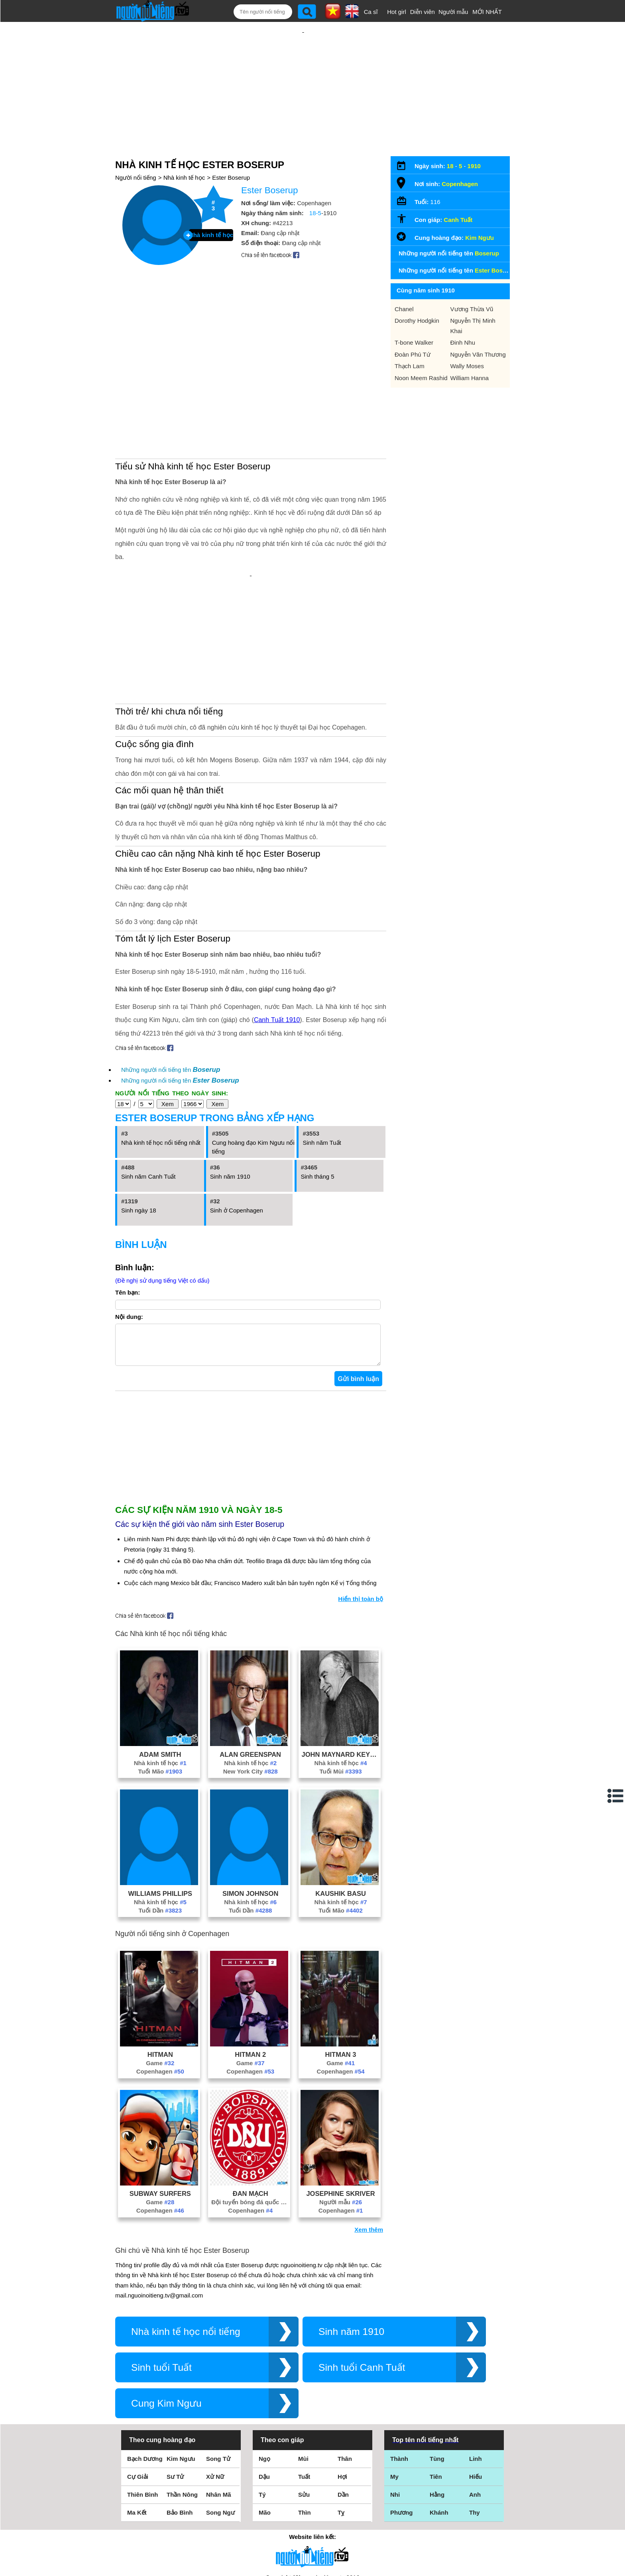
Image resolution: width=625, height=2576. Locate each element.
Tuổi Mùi (340, 1667)
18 (450, 140)
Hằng (437, 2391)
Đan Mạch (250, 2089)
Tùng (437, 2355)
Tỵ (341, 2408)
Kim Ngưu (479, 211)
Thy (474, 2408)
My (394, 2373)
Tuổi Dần (160, 1806)
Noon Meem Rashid (421, 352)
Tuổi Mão (160, 1667)
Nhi (395, 2391)
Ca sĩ (371, 11)
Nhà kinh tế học (184, 151)
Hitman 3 (340, 1950)
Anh (475, 2391)
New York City (250, 1667)
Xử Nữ (215, 2373)
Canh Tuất (458, 193)
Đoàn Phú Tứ (412, 328)
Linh (475, 2355)
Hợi (342, 2373)
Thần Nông (182, 2391)
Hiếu (475, 2373)
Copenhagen (160, 1967)
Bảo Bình (180, 2408)
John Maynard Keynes (341, 1650)
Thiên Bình (142, 2391)
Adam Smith (160, 1650)
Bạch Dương (145, 2355)
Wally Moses (467, 340)
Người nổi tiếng (135, 151)
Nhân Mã (218, 2391)
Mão (265, 2408)
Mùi (303, 2355)
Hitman (160, 1950)
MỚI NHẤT (487, 11)
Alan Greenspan (250, 1650)
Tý (262, 2391)
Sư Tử (175, 2373)
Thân (345, 2355)
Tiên (436, 2373)
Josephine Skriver (340, 2089)
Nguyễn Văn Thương (478, 328)
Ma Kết (137, 2408)
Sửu (304, 2391)
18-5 (315, 187)
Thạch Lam (410, 340)
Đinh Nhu (463, 316)
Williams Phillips (160, 1789)
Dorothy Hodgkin (417, 294)
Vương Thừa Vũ (471, 283)
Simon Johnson (250, 1789)
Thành (399, 2355)
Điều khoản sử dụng (312, 2489)
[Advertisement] (303, 74)
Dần (343, 2391)
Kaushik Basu (340, 1789)
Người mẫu (453, 11)
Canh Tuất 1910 (277, 908)
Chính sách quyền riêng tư (312, 2531)
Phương (401, 2408)
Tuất (304, 2373)
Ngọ (264, 2355)
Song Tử (218, 2355)
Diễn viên (422, 11)
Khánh (439, 2408)
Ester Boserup (231, 151)
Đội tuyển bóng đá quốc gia (250, 2098)
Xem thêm (368, 2126)
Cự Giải (137, 2373)
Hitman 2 (250, 1950)
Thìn (304, 2408)
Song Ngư (220, 2408)
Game (160, 1959)
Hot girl (396, 11)
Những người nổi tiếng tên (170, 958)
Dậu (264, 2373)
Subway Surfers (160, 2089)
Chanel (404, 283)
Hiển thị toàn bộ (360, 1495)
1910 (474, 140)
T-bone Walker (414, 316)
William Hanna (469, 352)
